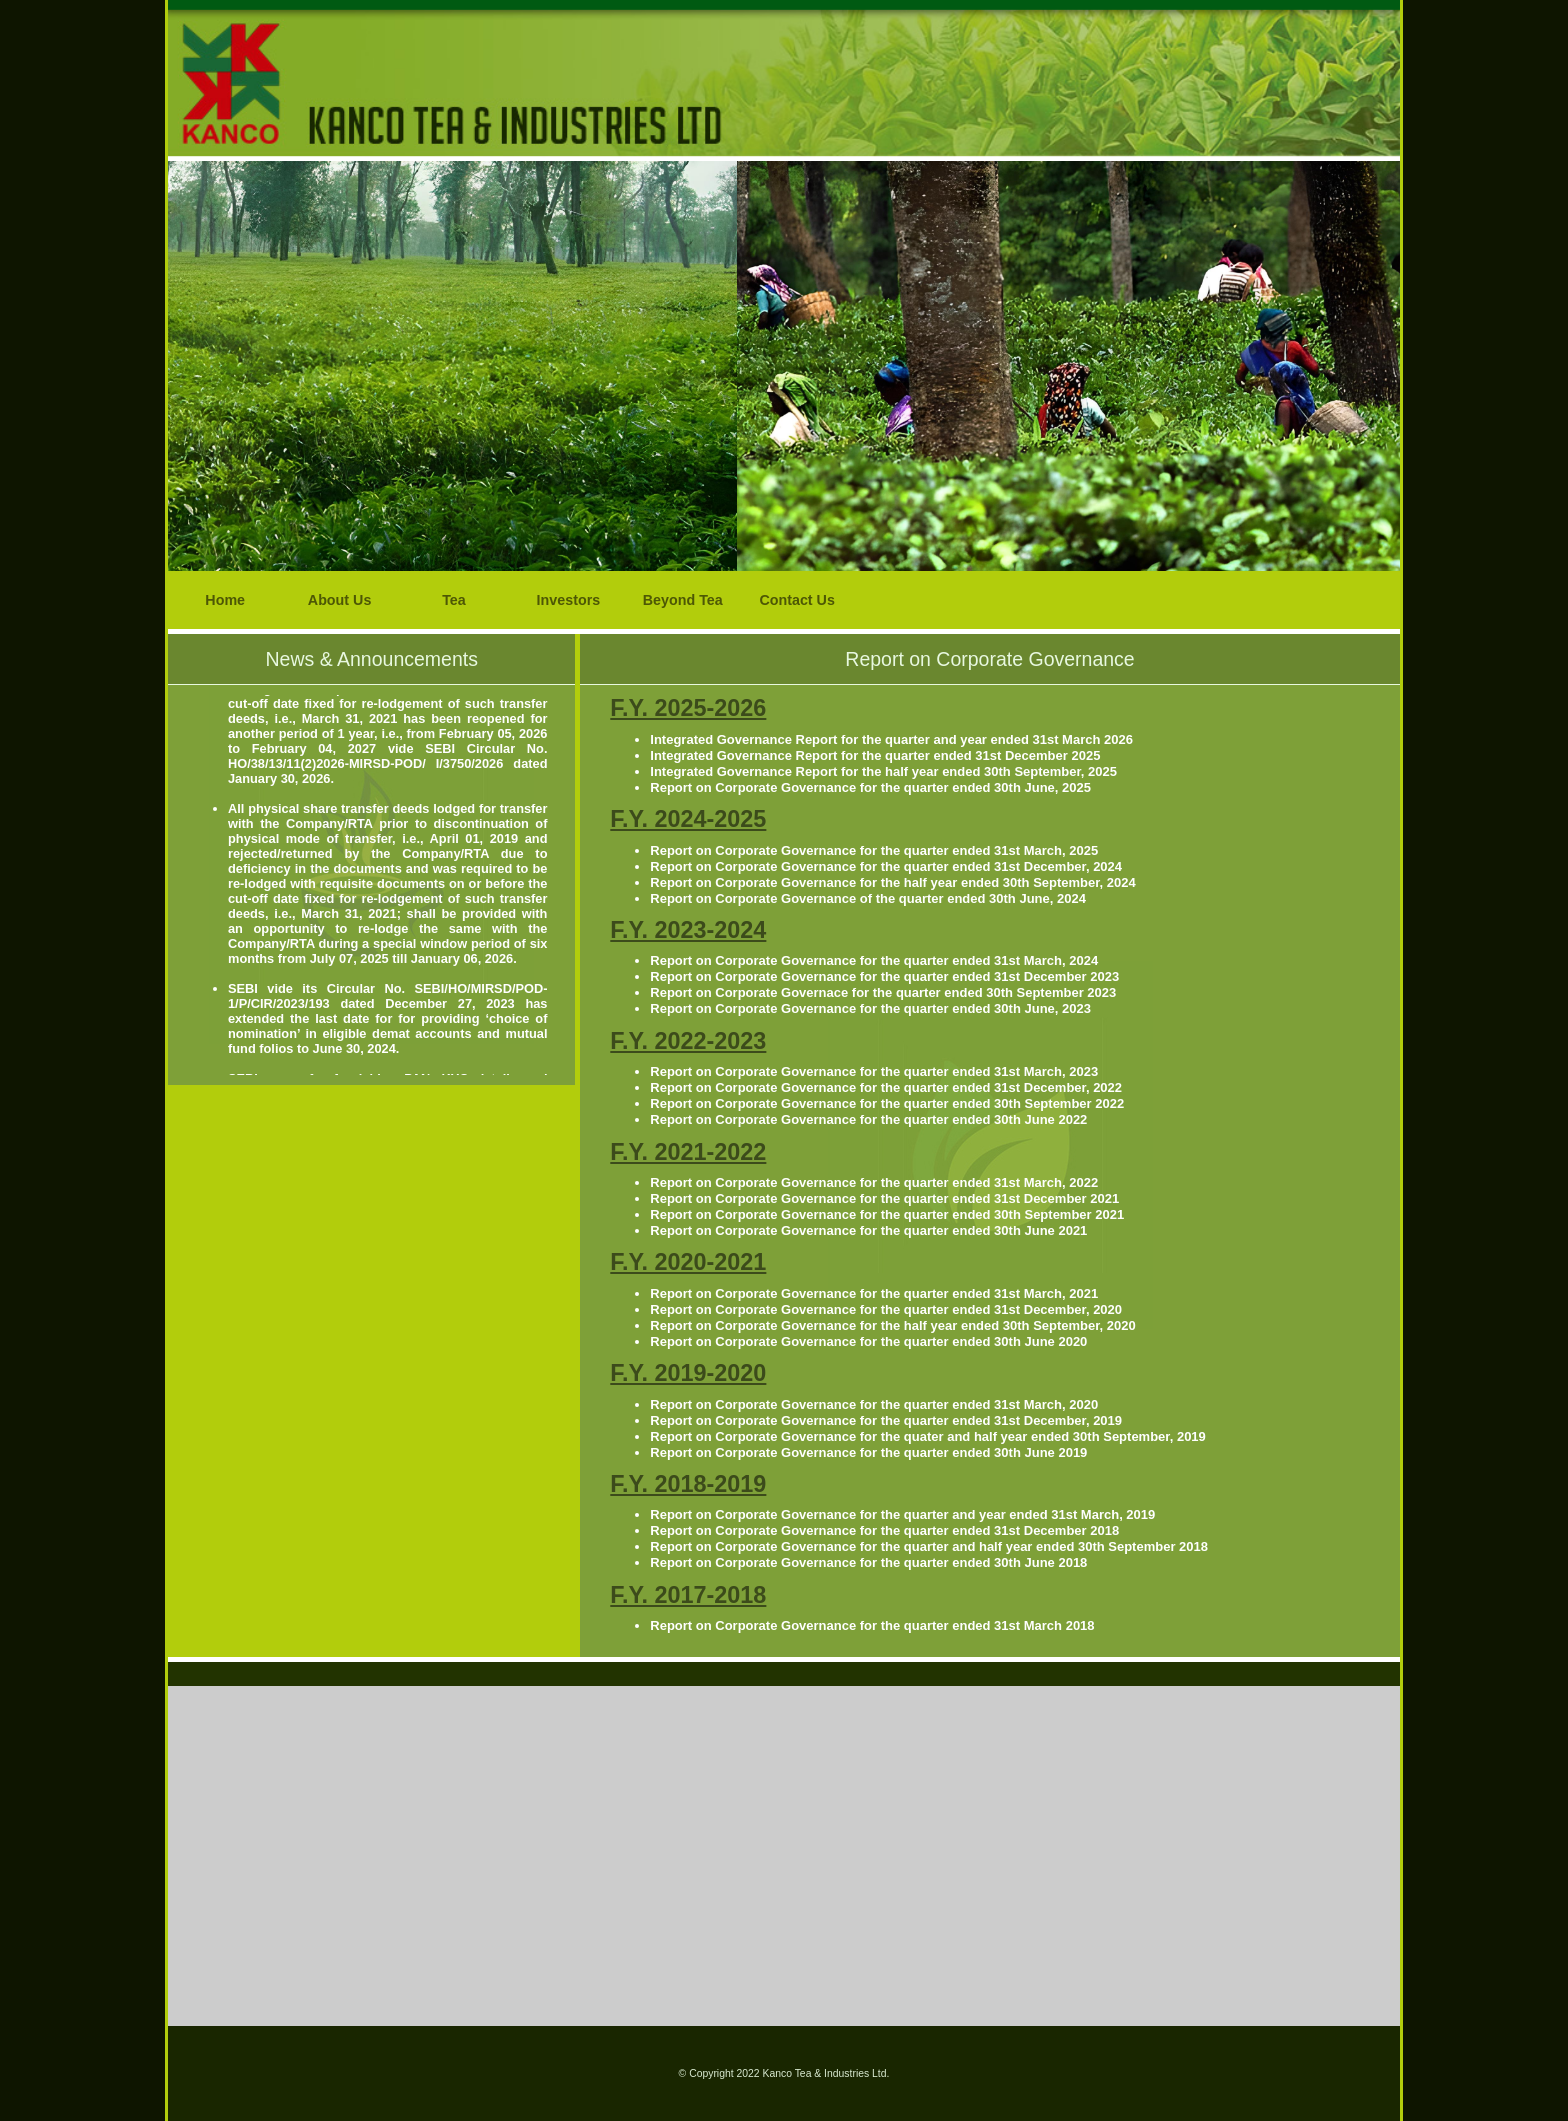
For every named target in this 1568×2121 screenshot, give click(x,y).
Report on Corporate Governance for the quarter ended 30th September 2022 (887, 1103)
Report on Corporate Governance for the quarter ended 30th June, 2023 (870, 1008)
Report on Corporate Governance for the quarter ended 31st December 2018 (884, 1530)
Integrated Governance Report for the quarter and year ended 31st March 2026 (891, 739)
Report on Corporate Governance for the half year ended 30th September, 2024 (892, 882)
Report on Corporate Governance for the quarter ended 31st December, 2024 (886, 866)
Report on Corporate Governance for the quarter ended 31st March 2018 (872, 1625)
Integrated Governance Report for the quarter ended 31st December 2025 (875, 755)
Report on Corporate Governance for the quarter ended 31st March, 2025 (874, 850)
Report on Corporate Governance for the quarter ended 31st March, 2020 (874, 1404)
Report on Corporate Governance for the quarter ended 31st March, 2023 (874, 1071)
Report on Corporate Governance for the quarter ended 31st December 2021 (884, 1198)
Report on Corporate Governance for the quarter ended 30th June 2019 (868, 1452)
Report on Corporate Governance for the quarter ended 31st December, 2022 (886, 1087)
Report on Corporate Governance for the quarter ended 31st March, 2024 (874, 960)
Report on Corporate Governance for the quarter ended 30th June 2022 (868, 1119)
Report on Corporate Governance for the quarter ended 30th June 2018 (868, 1562)
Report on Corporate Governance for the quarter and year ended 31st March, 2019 (902, 1514)
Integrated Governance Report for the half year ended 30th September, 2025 (883, 771)
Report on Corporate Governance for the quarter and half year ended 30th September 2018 (929, 1546)
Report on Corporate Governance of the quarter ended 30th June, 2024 (868, 898)
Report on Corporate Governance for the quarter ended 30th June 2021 (868, 1230)
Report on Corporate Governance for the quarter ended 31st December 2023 (884, 976)
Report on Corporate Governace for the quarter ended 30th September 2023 (883, 992)
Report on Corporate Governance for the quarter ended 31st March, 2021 (874, 1293)
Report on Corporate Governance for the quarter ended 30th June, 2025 (870, 787)
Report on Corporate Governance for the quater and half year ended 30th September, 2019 (928, 1436)
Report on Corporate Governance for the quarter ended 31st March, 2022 (874, 1182)
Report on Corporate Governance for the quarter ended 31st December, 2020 (886, 1309)
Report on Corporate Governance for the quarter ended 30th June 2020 (868, 1341)
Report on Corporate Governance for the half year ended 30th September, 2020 (892, 1325)
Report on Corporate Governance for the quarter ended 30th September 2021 (887, 1214)
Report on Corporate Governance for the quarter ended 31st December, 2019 (886, 1420)
